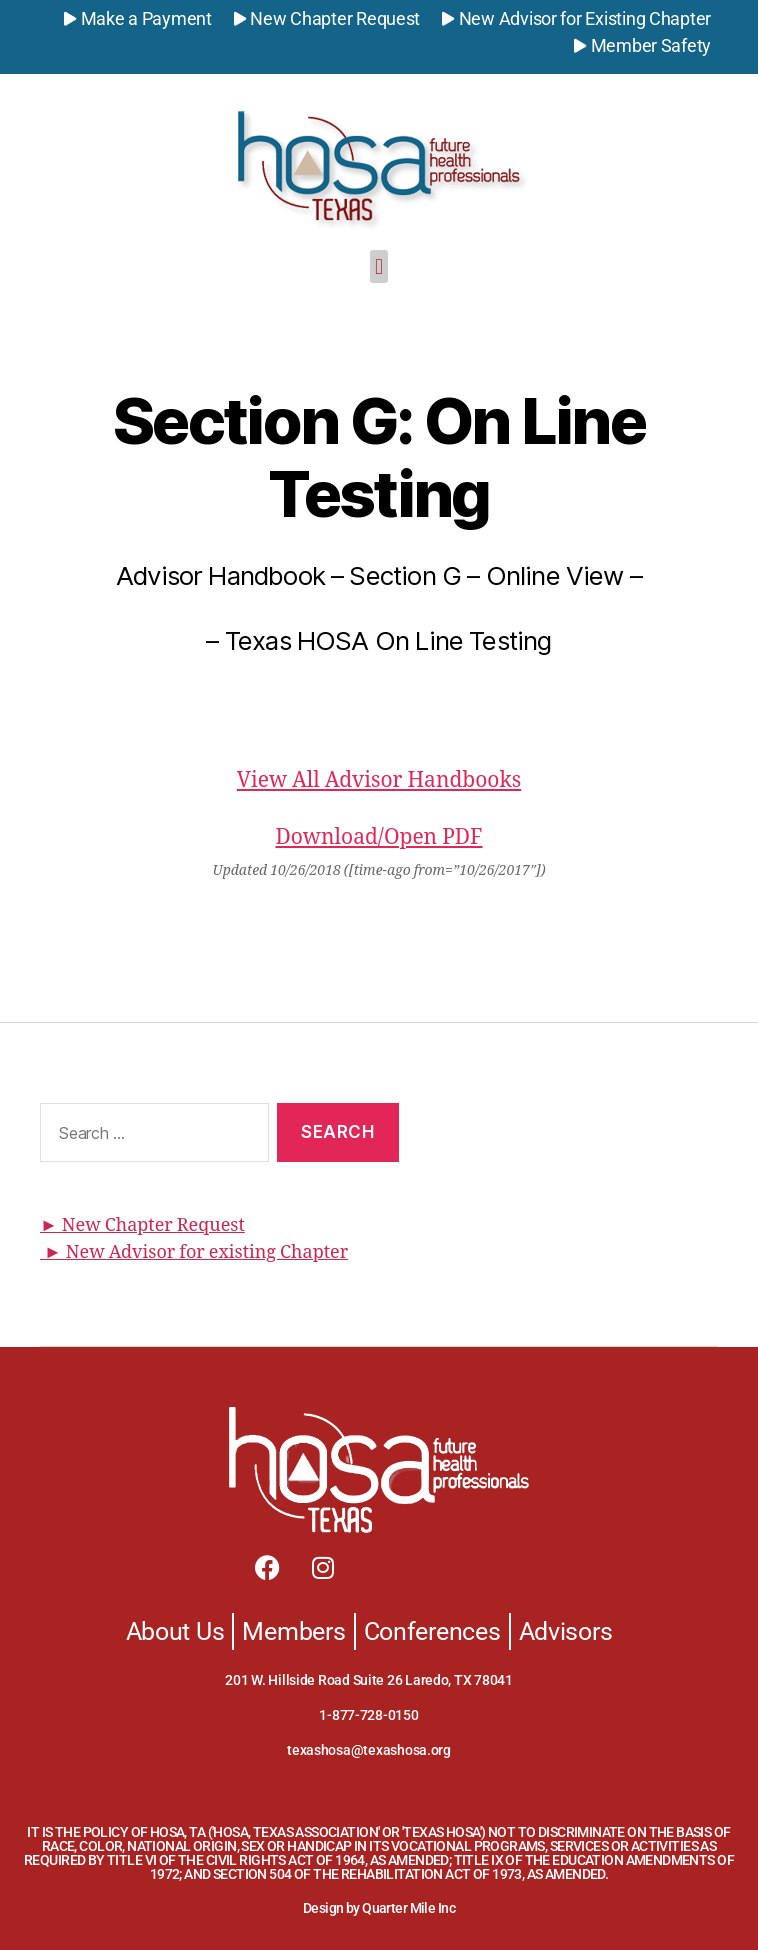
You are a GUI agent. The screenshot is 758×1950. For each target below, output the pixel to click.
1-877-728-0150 (368, 1715)
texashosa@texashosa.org (369, 1750)
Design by (332, 1908)
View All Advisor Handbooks (379, 780)
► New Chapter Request (142, 1225)
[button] (379, 266)
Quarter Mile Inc (408, 1908)
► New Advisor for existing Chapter (194, 1252)
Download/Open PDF (378, 837)
